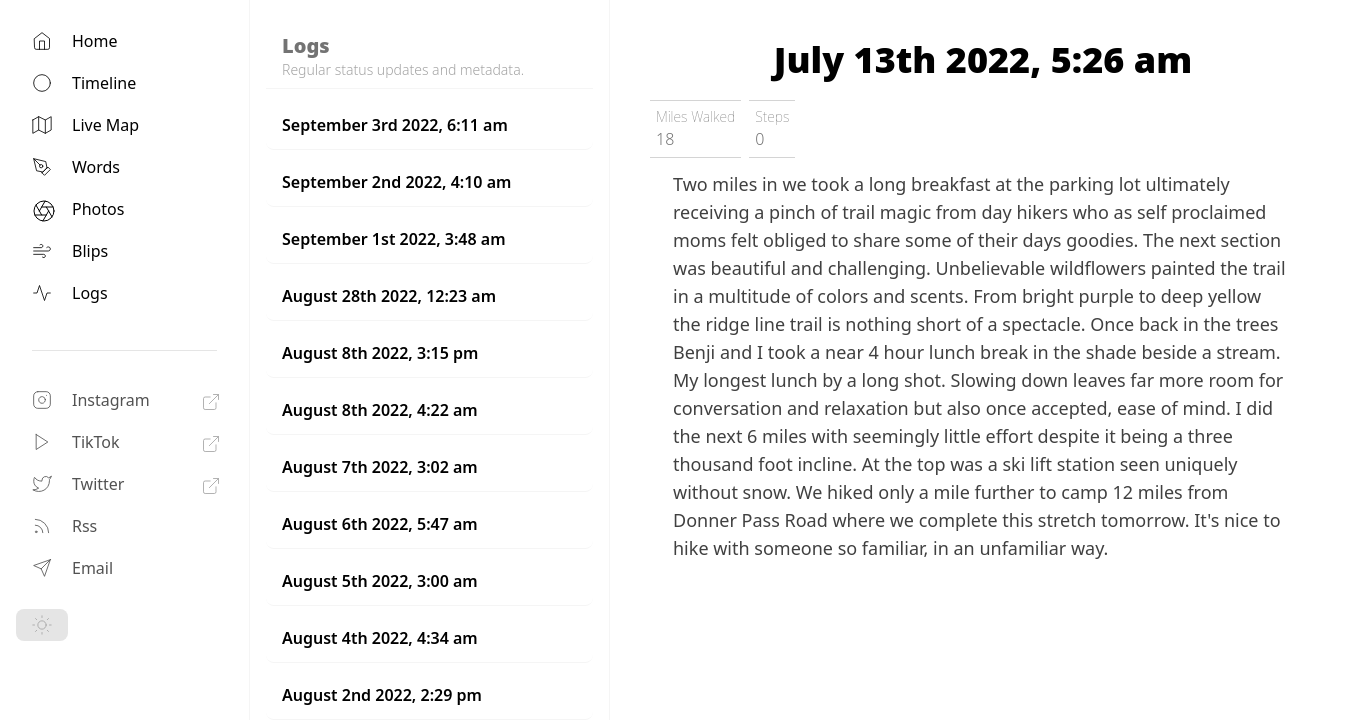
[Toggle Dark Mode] (42, 625)
